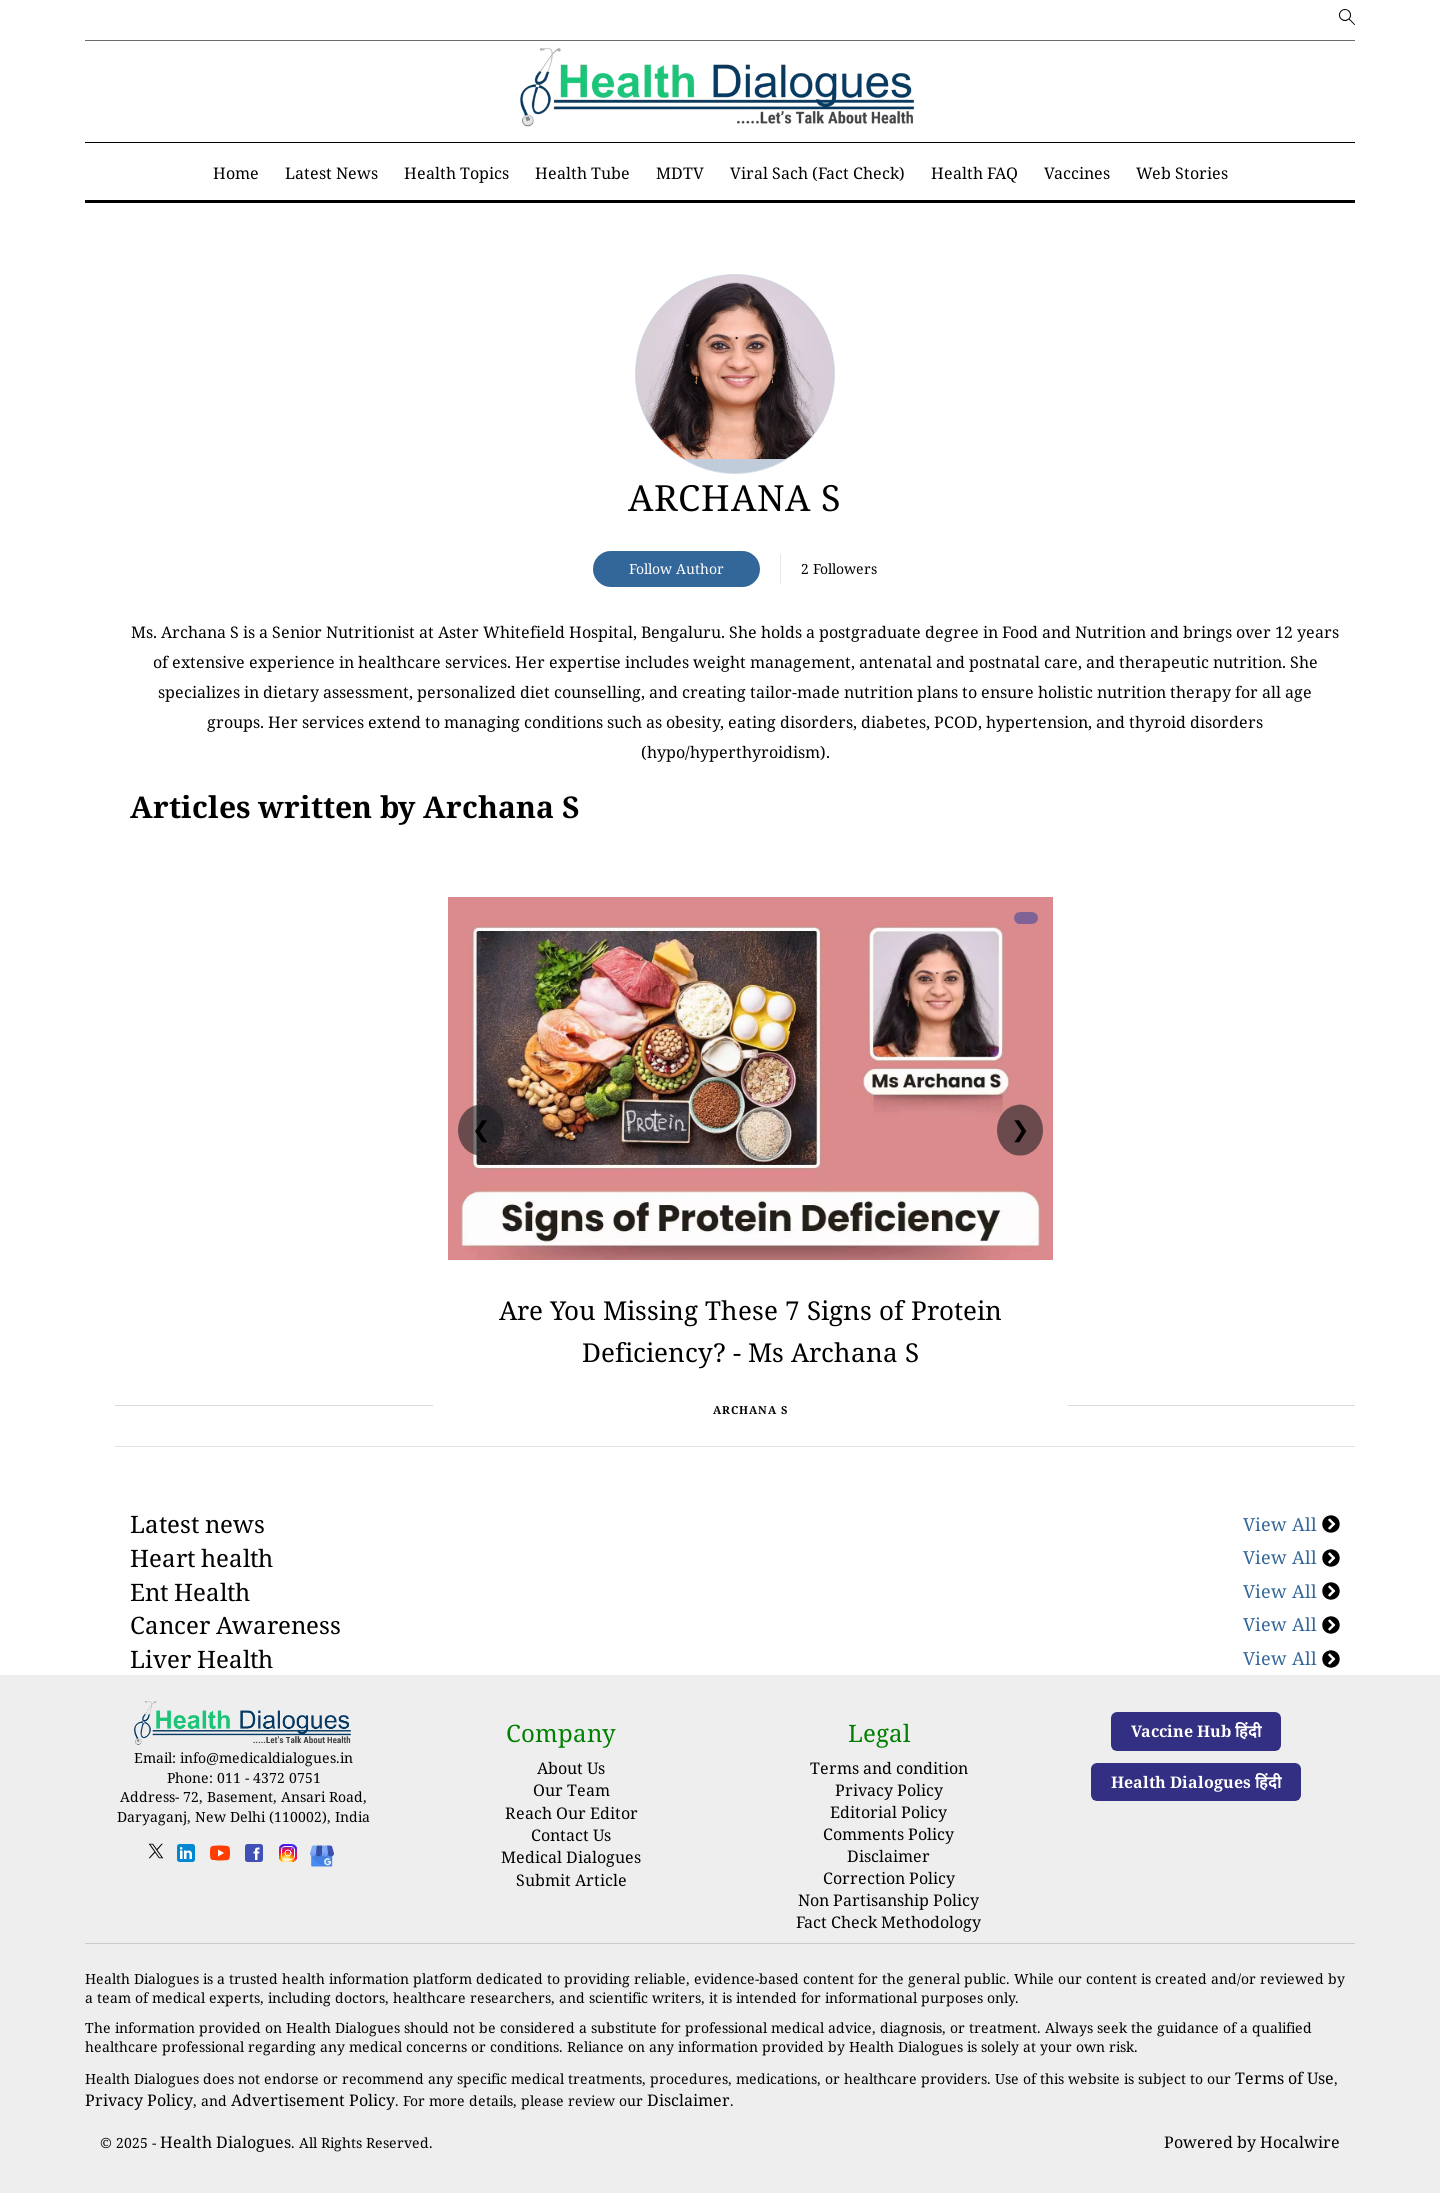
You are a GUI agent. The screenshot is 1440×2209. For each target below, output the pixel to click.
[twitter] (156, 1900)
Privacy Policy (888, 1828)
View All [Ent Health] (1291, 1634)
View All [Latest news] (1291, 1566)
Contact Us (571, 1878)
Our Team (571, 1833)
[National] (354, 807)
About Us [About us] (571, 1811)
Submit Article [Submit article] (571, 1922)
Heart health (201, 1600)
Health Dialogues (217, 2159)
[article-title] (735, 374)
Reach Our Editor (571, 1855)
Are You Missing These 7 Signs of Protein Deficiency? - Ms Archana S (750, 1348)
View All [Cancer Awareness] (1291, 1667)
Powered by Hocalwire (1263, 2159)
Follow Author (676, 568)
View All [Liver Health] (1291, 1701)
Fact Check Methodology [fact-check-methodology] (889, 1946)
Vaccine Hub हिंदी (1196, 1774)
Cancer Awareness (235, 1667)
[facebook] (254, 1902)
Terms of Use (1279, 2100)
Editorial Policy (888, 1848)
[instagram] (288, 1902)
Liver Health (201, 1701)
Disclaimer (888, 1887)
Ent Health (190, 1633)
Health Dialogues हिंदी (1196, 1825)
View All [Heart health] (1291, 1600)
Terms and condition (889, 1809)
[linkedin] (186, 1902)
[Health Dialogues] (322, 1896)
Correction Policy (888, 1906)
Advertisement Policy (286, 2119)
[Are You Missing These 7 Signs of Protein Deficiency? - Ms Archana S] (750, 1078)
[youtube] (220, 1902)
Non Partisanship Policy (889, 1926)
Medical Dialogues (571, 1900)
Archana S (735, 497)
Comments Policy (889, 1867)
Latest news (197, 1566)
